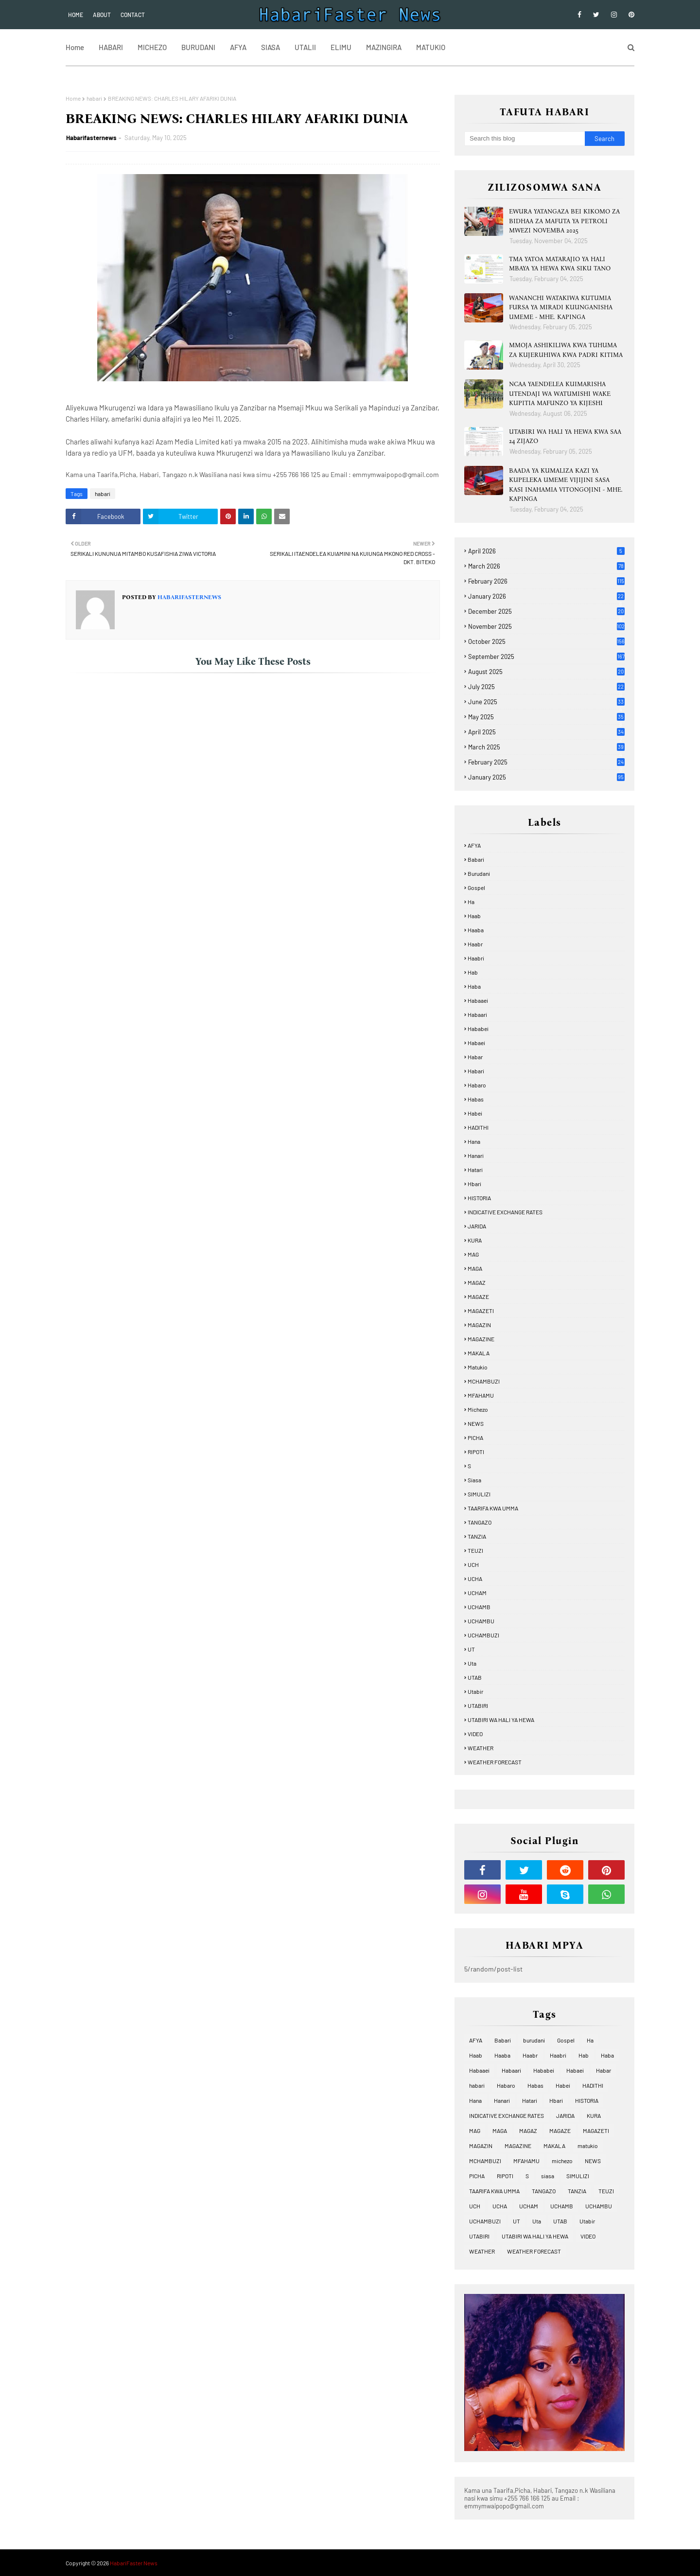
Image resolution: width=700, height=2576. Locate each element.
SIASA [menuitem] (270, 47)
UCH (473, 1564)
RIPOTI (476, 1451)
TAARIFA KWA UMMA (493, 1508)
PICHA (475, 1437)
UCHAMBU (481, 1620)
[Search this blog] (524, 138)
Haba (474, 986)
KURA (475, 1240)
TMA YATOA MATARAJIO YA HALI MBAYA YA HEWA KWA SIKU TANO (560, 263)
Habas (476, 1099)
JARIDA (477, 1226)
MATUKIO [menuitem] (430, 47)
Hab (473, 972)
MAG (473, 1254)
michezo (478, 1409)
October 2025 (546, 641)
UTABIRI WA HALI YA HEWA (501, 1719)
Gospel (476, 887)
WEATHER (480, 1747)
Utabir (475, 1691)
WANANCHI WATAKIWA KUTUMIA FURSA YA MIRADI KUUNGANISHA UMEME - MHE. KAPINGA (560, 307)
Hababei (478, 1028)
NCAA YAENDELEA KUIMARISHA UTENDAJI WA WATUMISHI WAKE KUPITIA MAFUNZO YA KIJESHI (560, 393)
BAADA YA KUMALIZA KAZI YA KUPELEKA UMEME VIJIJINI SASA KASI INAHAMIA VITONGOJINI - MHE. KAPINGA (566, 485)
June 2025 (546, 702)
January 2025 (546, 777)
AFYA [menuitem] (238, 47)
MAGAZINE (481, 1338)
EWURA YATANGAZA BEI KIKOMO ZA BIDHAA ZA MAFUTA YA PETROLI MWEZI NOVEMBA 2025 (564, 221)
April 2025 (546, 732)
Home (75, 14)
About (102, 14)
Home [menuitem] (75, 47)
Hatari (475, 1169)
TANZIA (477, 1536)
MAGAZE (478, 1296)
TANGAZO (479, 1522)
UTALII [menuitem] (305, 47)
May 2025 (546, 717)
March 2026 (546, 566)
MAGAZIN (479, 1324)
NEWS (476, 1423)
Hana (474, 1141)
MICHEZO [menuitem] (152, 47)
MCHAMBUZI (484, 1381)
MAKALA (479, 1353)
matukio (478, 1367)
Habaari (477, 1014)
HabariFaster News (134, 2562)
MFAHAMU (481, 1395)
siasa (474, 1479)
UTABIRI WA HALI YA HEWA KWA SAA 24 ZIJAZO (565, 436)
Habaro (477, 1085)
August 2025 (546, 671)
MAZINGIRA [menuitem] (384, 47)
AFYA (474, 845)
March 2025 (546, 747)
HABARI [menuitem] (111, 47)
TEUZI (475, 1550)
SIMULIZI (479, 1494)
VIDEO (475, 1733)
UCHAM (477, 1592)
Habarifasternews (91, 138)
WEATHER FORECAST (495, 1762)
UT (471, 1649)
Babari (476, 859)
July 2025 (546, 687)
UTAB (475, 1677)
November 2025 (546, 626)
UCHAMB (479, 1606)
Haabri (476, 958)
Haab (474, 915)
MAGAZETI (481, 1310)
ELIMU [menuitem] (341, 47)
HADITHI (478, 1127)
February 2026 (546, 581)
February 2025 (546, 762)
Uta (472, 1663)
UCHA (475, 1578)
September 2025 (546, 656)
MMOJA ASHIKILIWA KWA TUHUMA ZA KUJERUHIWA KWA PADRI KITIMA (566, 349)
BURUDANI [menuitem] (198, 47)
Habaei (476, 1042)
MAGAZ (477, 1282)
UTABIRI (478, 1705)
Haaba (476, 929)
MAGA (475, 1268)
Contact (133, 14)
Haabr (475, 944)
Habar (475, 1056)
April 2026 (546, 551)
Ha (471, 901)
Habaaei (478, 1000)
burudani (479, 873)
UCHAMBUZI (483, 1635)
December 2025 (546, 611)
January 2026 (546, 596)
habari (94, 98)
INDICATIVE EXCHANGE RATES (505, 1211)
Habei (475, 1113)
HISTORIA (479, 1197)
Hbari (474, 1183)
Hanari (476, 1155)
